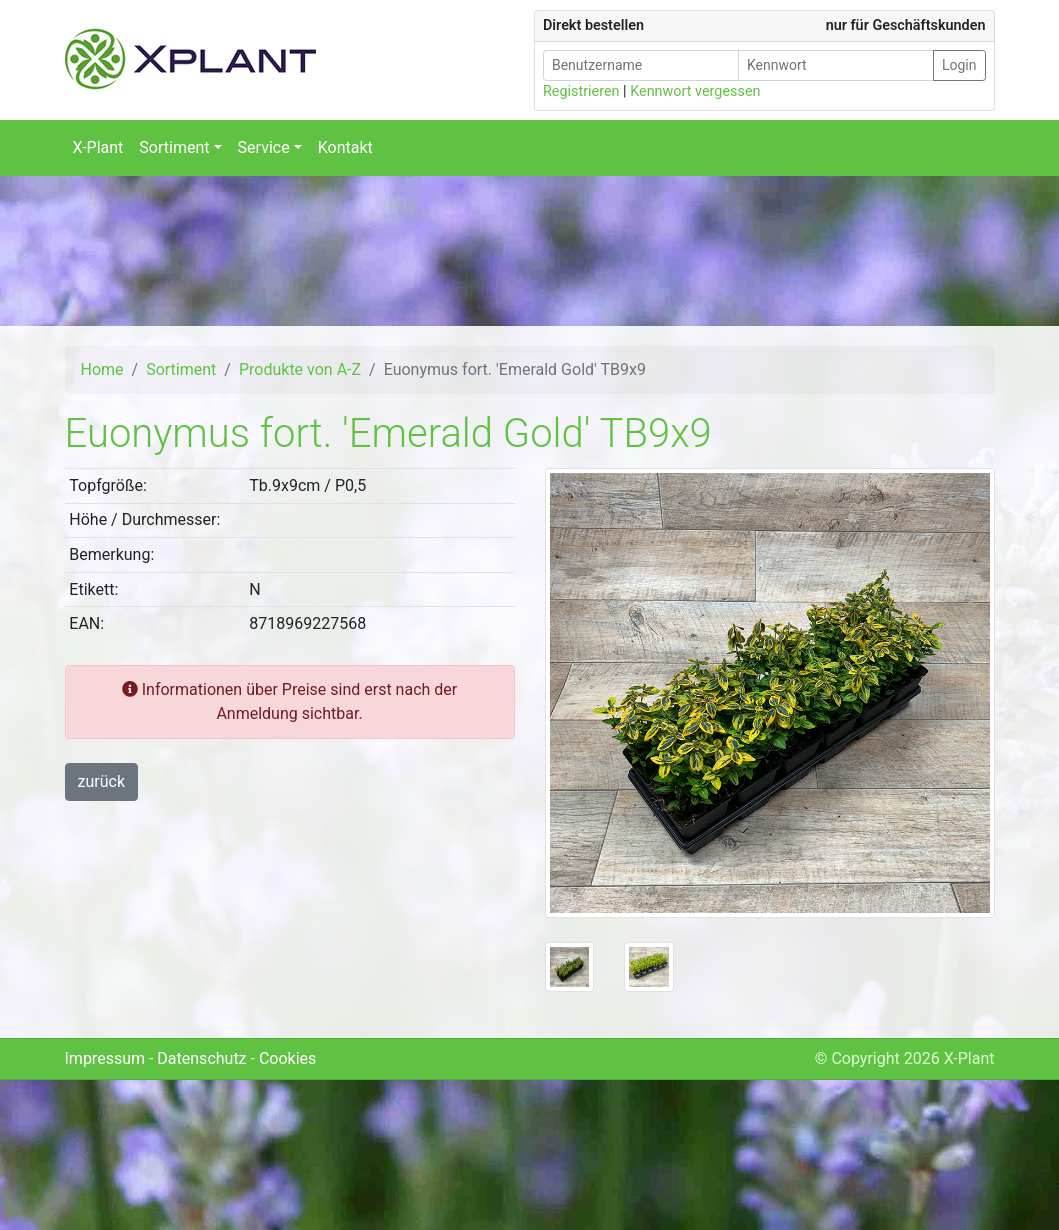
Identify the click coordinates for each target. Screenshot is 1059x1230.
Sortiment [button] (174, 147)
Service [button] (264, 147)
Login (959, 65)
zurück (101, 781)
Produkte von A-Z (300, 369)
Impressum (105, 1058)
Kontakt (345, 147)
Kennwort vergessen (695, 91)
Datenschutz (201, 1058)
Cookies (287, 1058)
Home (102, 369)
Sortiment (181, 369)
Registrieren (581, 91)
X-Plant (98, 147)
